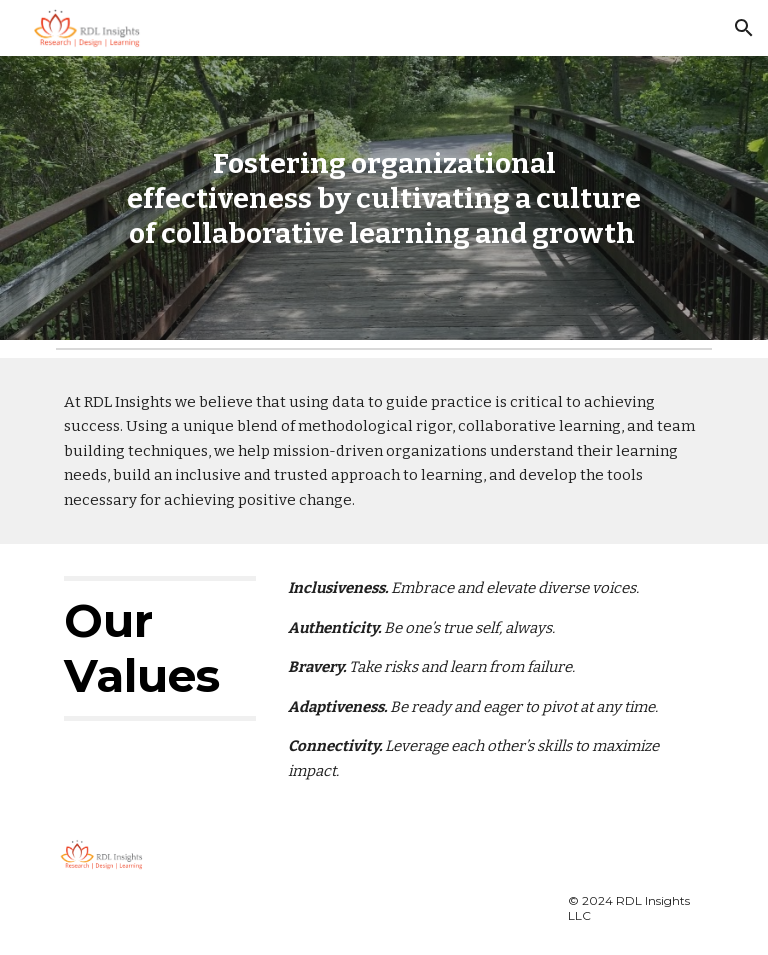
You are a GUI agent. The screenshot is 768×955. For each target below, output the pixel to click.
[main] (383, 198)
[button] (744, 28)
